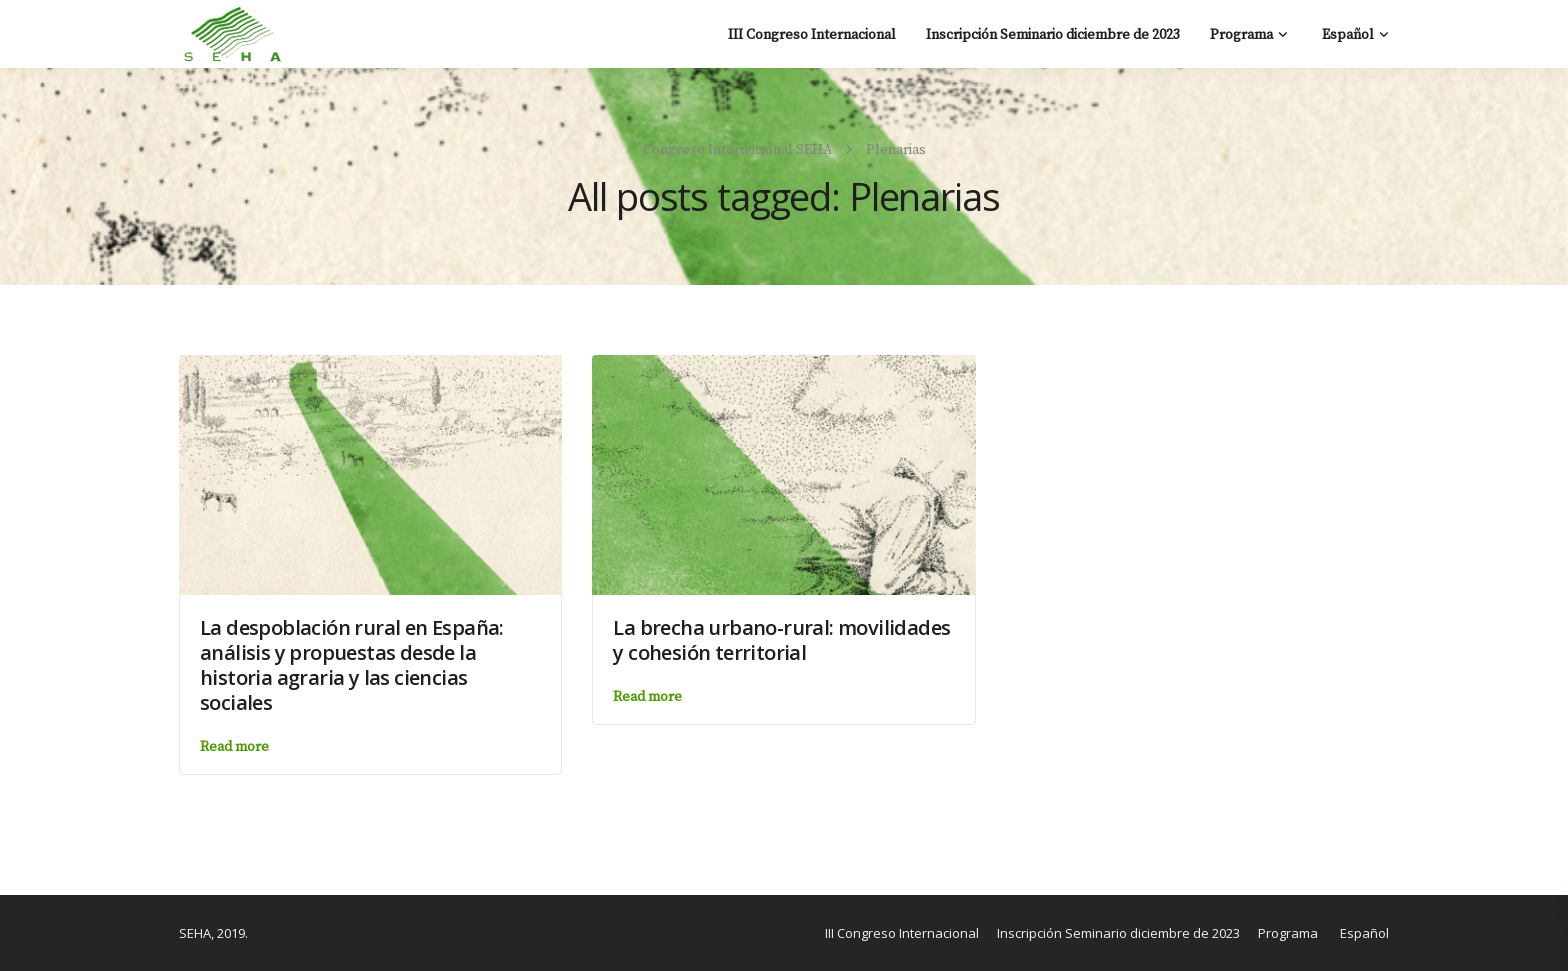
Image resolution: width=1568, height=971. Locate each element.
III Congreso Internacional (812, 35)
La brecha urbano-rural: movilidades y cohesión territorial (781, 640)
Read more (234, 747)
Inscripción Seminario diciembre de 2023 (1053, 35)
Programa (1241, 35)
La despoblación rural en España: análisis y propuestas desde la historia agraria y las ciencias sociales (352, 665)
